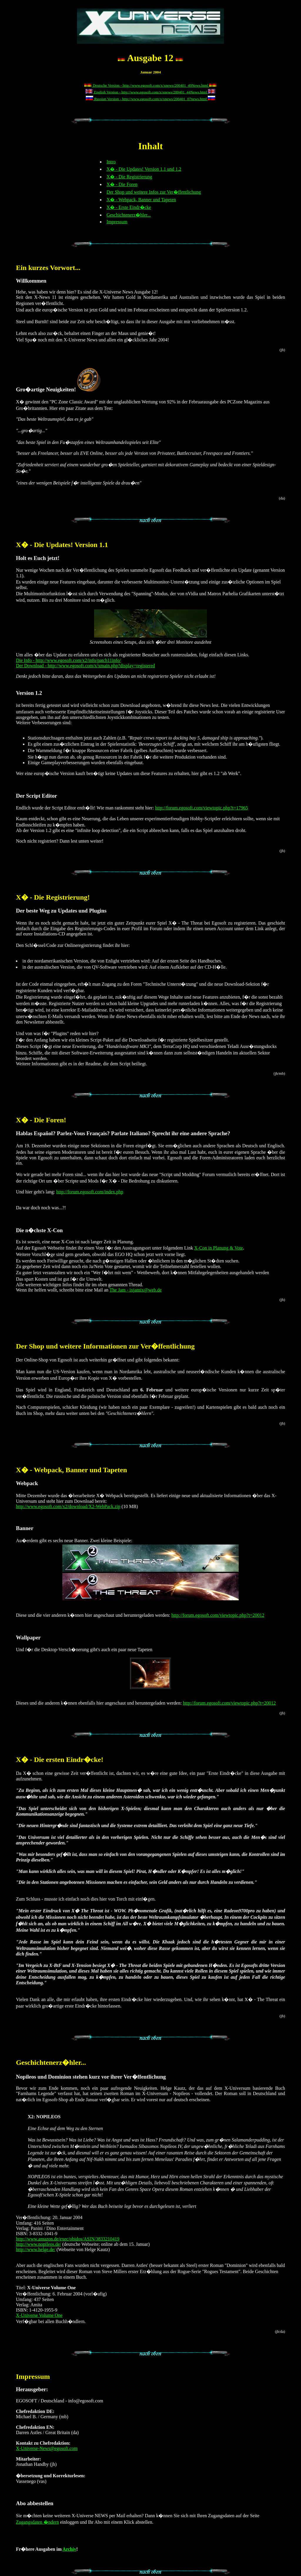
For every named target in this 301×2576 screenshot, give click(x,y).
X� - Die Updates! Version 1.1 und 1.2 (143, 169)
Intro (111, 161)
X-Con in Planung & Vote (218, 1247)
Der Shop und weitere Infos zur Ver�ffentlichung (153, 191)
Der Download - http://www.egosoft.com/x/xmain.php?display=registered (85, 665)
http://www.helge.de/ (35, 2249)
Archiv (69, 2549)
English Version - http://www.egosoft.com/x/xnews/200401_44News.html (150, 92)
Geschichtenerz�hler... (128, 214)
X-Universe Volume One (39, 2315)
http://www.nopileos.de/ (38, 2244)
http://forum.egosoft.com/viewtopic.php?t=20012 (217, 1615)
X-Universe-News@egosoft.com (47, 2448)
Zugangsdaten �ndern (37, 2522)
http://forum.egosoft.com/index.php (89, 1191)
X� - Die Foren (121, 184)
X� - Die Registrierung (129, 176)
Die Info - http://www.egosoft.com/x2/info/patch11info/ (68, 660)
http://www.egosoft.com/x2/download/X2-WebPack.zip (68, 1506)
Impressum (116, 221)
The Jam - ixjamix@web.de (136, 1289)
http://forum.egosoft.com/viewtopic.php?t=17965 (201, 807)
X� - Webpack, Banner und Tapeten (141, 199)
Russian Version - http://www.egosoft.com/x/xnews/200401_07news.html (150, 99)
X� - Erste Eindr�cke (128, 207)
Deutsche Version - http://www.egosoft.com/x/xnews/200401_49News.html (150, 85)
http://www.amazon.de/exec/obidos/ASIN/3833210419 (67, 2238)
